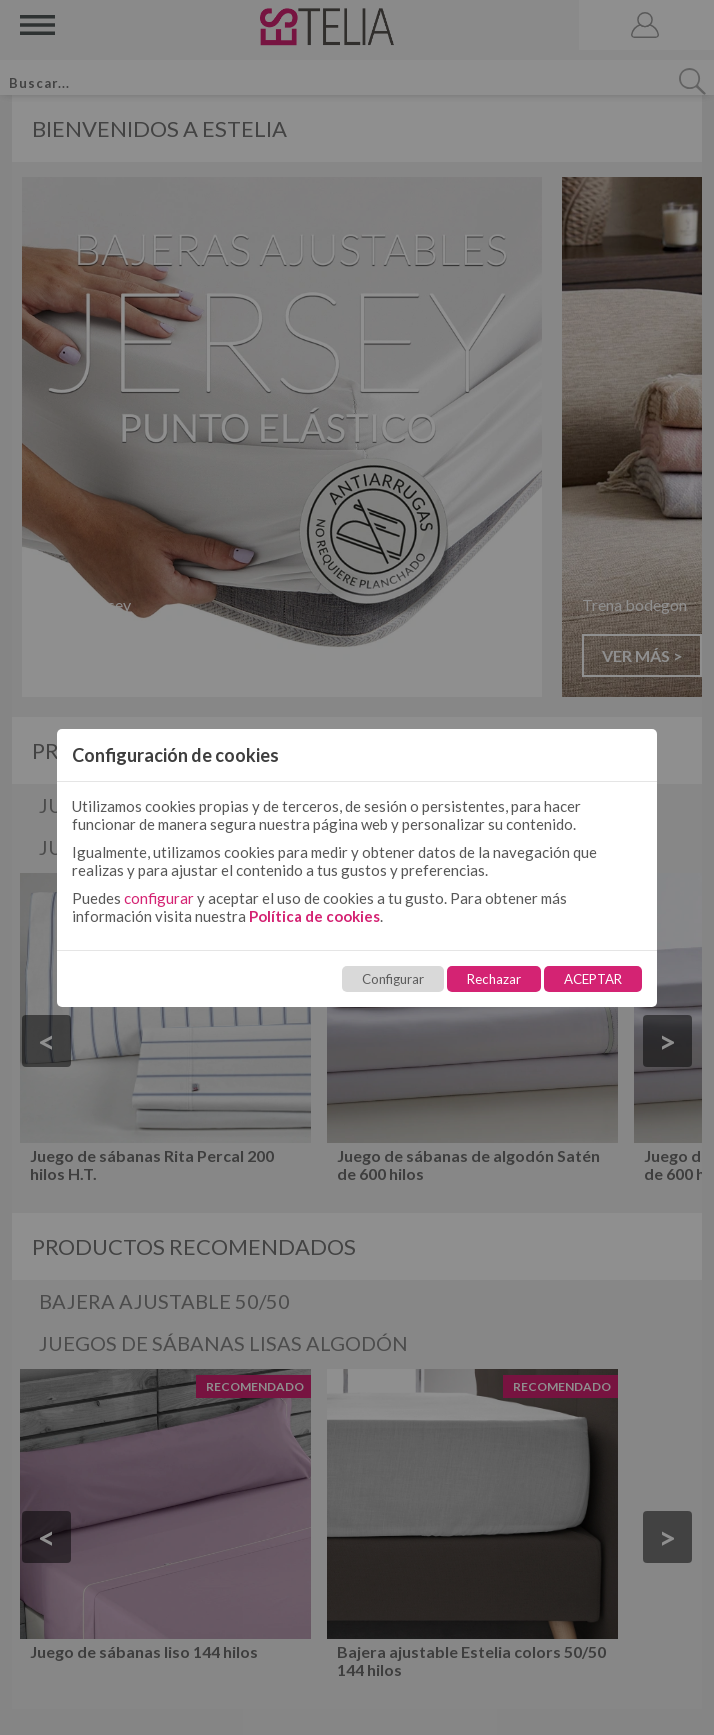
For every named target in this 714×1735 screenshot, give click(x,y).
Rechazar (494, 979)
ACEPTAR (593, 979)
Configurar (393, 979)
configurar (159, 898)
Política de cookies (314, 916)
